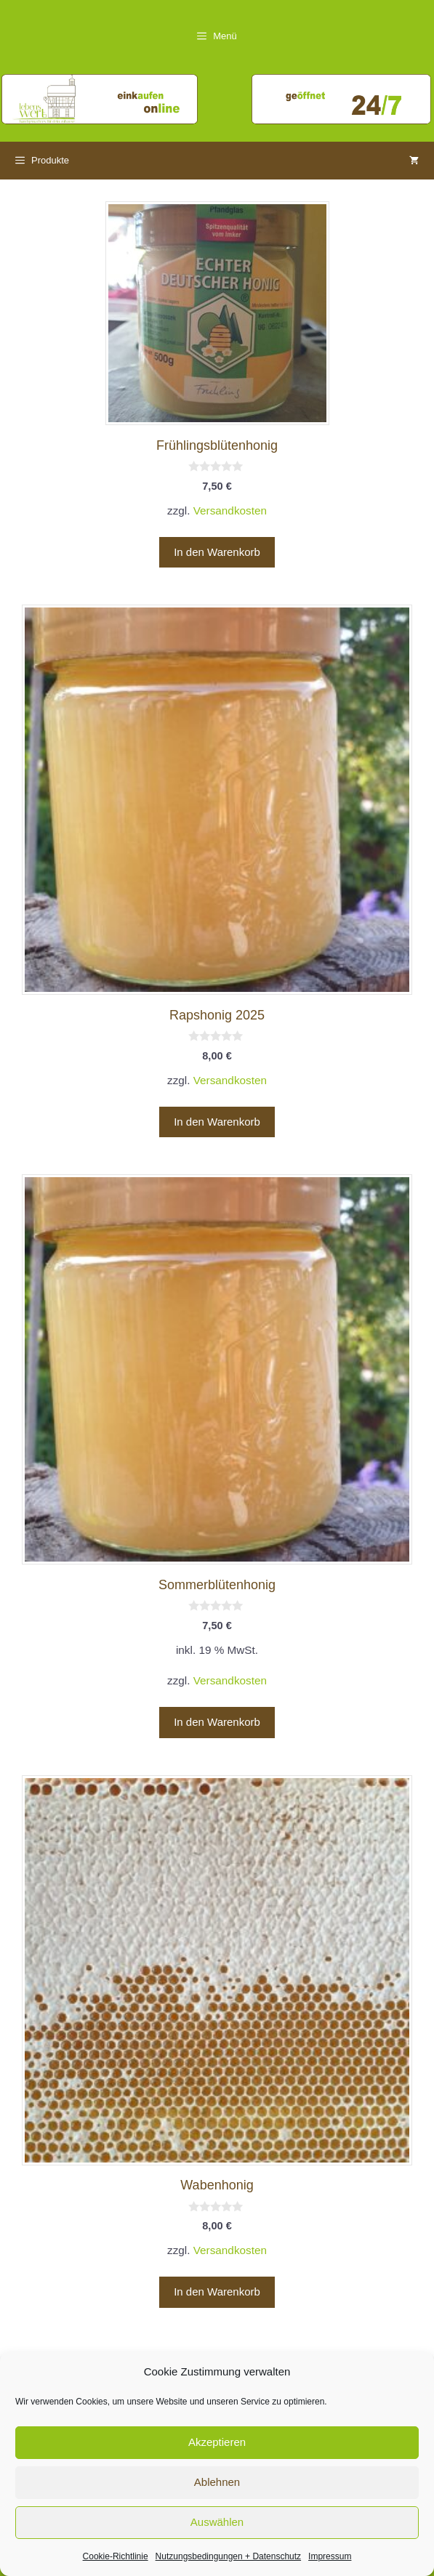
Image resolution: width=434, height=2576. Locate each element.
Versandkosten (230, 510)
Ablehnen (217, 2482)
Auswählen (217, 2522)
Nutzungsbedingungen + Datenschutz (228, 2556)
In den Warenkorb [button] (217, 552)
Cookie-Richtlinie (115, 2556)
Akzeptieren (217, 2442)
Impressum (329, 2556)
